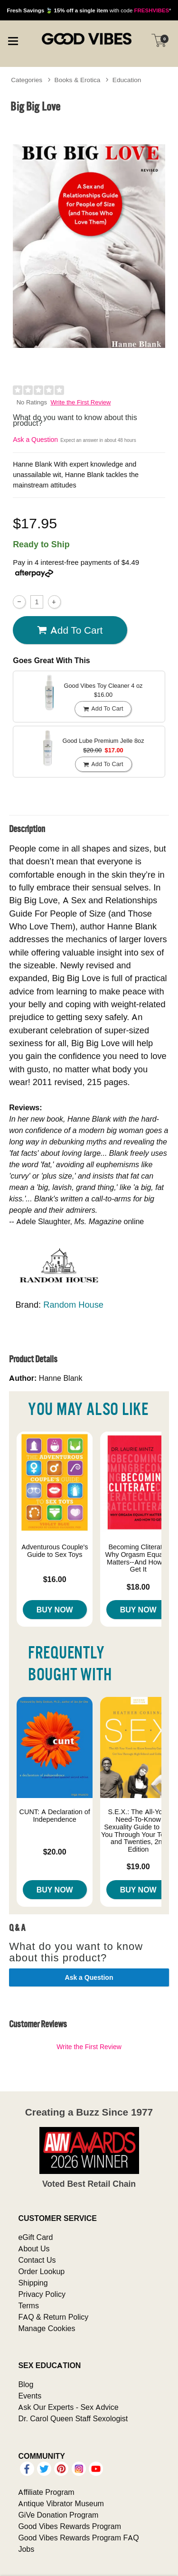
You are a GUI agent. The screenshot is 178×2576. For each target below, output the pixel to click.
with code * (89, 10)
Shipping (32, 2282)
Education (126, 79)
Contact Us (37, 2260)
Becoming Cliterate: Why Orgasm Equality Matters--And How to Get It (138, 1558)
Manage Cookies (46, 2328)
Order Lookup (41, 2271)
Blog (25, 2384)
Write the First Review (81, 402)
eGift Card (35, 2237)
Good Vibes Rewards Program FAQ (78, 2537)
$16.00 (54, 1579)
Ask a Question (35, 439)
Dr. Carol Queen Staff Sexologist (73, 2418)
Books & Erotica (78, 79)
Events (29, 2395)
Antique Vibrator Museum (61, 2503)
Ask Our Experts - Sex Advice (68, 2407)
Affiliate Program (46, 2492)
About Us (33, 2248)
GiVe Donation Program (58, 2515)
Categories (26, 79)
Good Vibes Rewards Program (69, 2526)
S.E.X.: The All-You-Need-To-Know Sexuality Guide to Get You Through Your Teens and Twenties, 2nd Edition (138, 1831)
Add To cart (70, 630)
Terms (28, 2305)
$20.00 (54, 1851)
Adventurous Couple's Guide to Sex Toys (54, 1551)
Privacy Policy (42, 2294)
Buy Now (55, 1609)
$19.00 (138, 1866)
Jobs (26, 2549)
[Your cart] (159, 40)
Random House (73, 1304)
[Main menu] (13, 40)
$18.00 (138, 1587)
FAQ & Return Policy (53, 2317)
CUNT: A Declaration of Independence (54, 1816)
